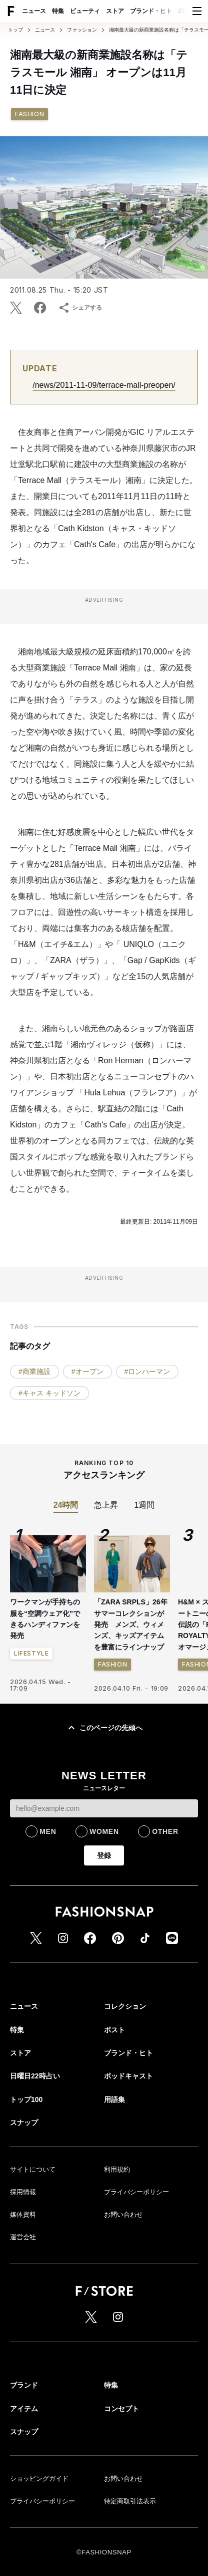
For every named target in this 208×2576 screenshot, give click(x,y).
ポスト (114, 2030)
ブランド (24, 2385)
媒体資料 (23, 2214)
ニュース (34, 11)
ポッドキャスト (128, 2076)
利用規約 (117, 2169)
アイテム (24, 2409)
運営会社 (23, 2237)
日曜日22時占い (35, 2076)
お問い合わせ (123, 2214)
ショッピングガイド (39, 2478)
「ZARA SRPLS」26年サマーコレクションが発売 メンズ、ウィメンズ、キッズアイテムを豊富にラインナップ (131, 1624)
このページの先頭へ (104, 1728)
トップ (15, 30)
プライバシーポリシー (136, 2192)
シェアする (80, 308)
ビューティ (85, 11)
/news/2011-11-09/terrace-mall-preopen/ (103, 385)
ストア (115, 11)
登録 (104, 1855)
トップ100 (26, 2099)
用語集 (114, 2099)
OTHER (165, 1831)
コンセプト (121, 2409)
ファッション (82, 30)
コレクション (125, 2006)
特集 (58, 11)
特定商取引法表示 (130, 2501)
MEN (48, 1831)
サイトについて (33, 2169)
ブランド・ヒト (151, 11)
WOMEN (104, 1831)
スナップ (24, 2123)
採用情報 (23, 2192)
